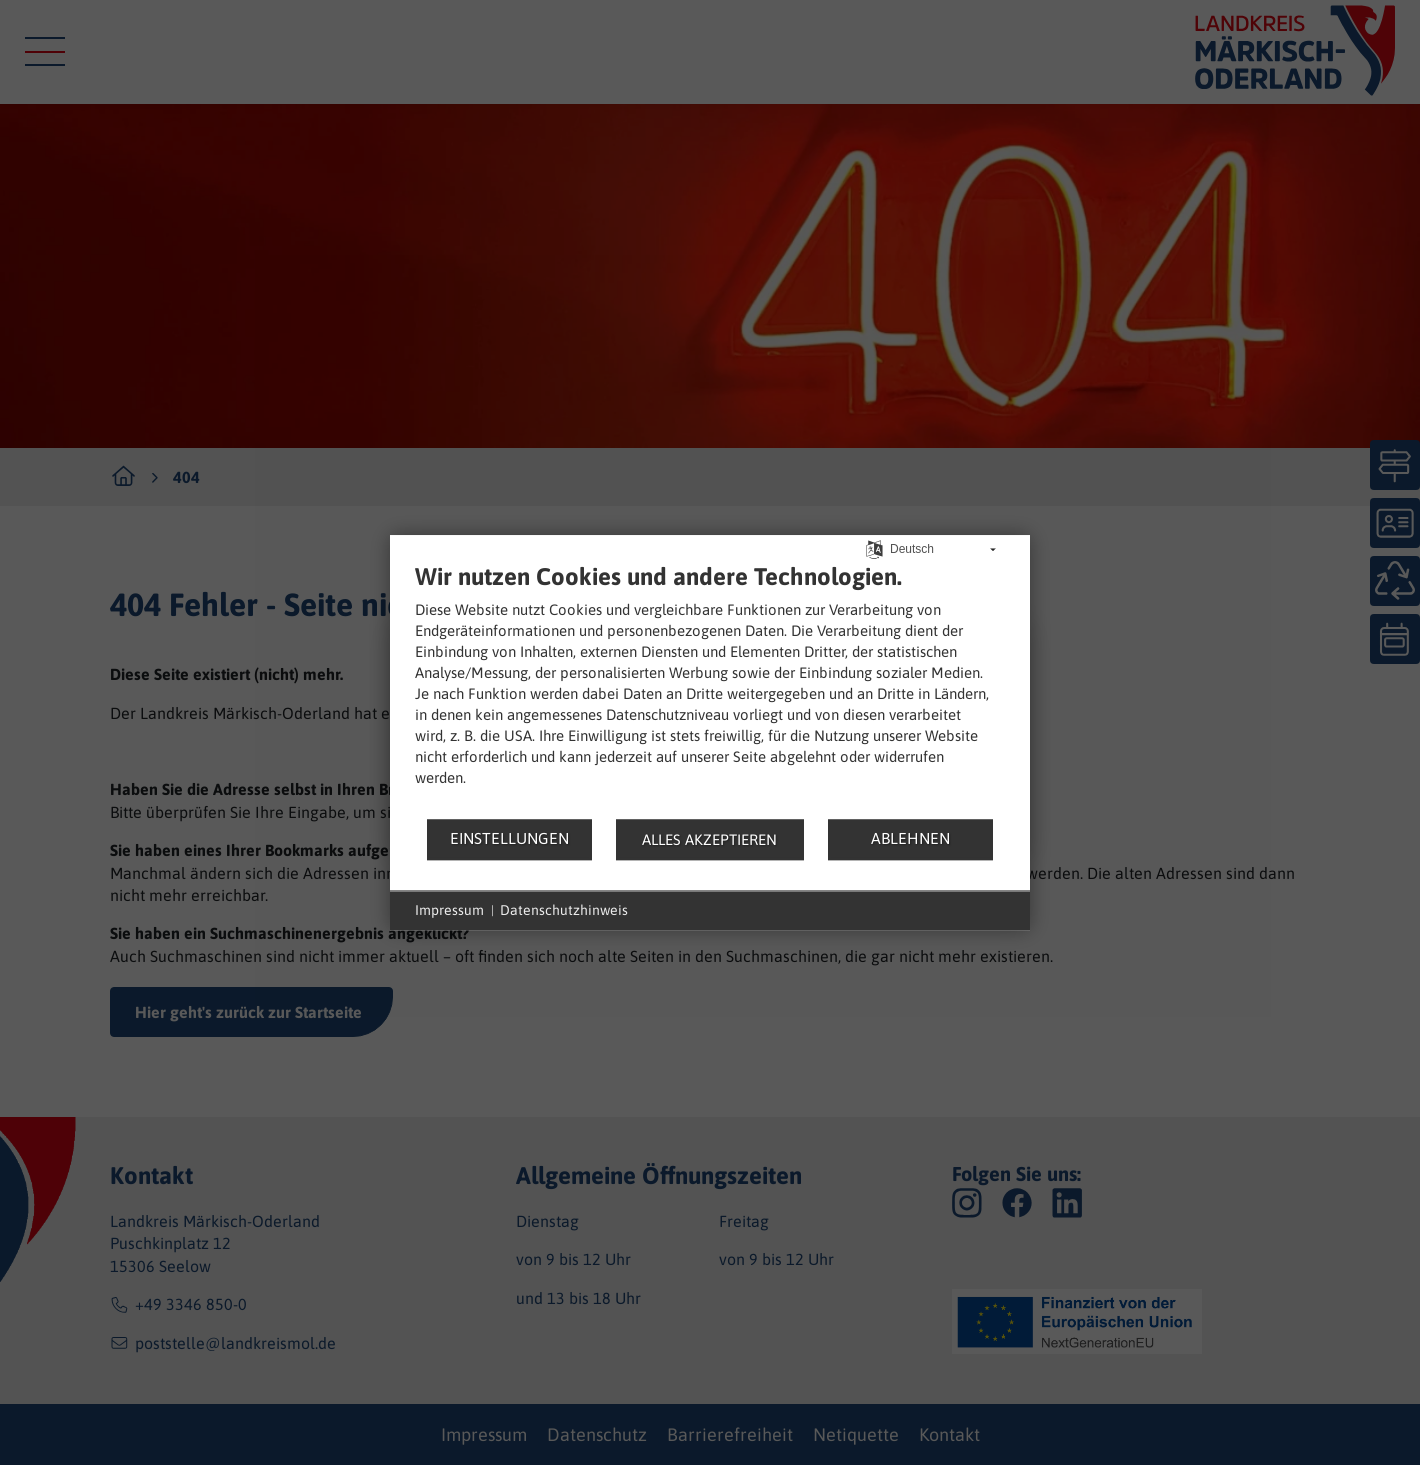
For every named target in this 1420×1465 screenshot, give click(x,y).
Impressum (449, 910)
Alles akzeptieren (709, 839)
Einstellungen (509, 838)
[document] (710, 689)
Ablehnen (910, 838)
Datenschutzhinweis (564, 910)
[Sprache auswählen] (874, 547)
